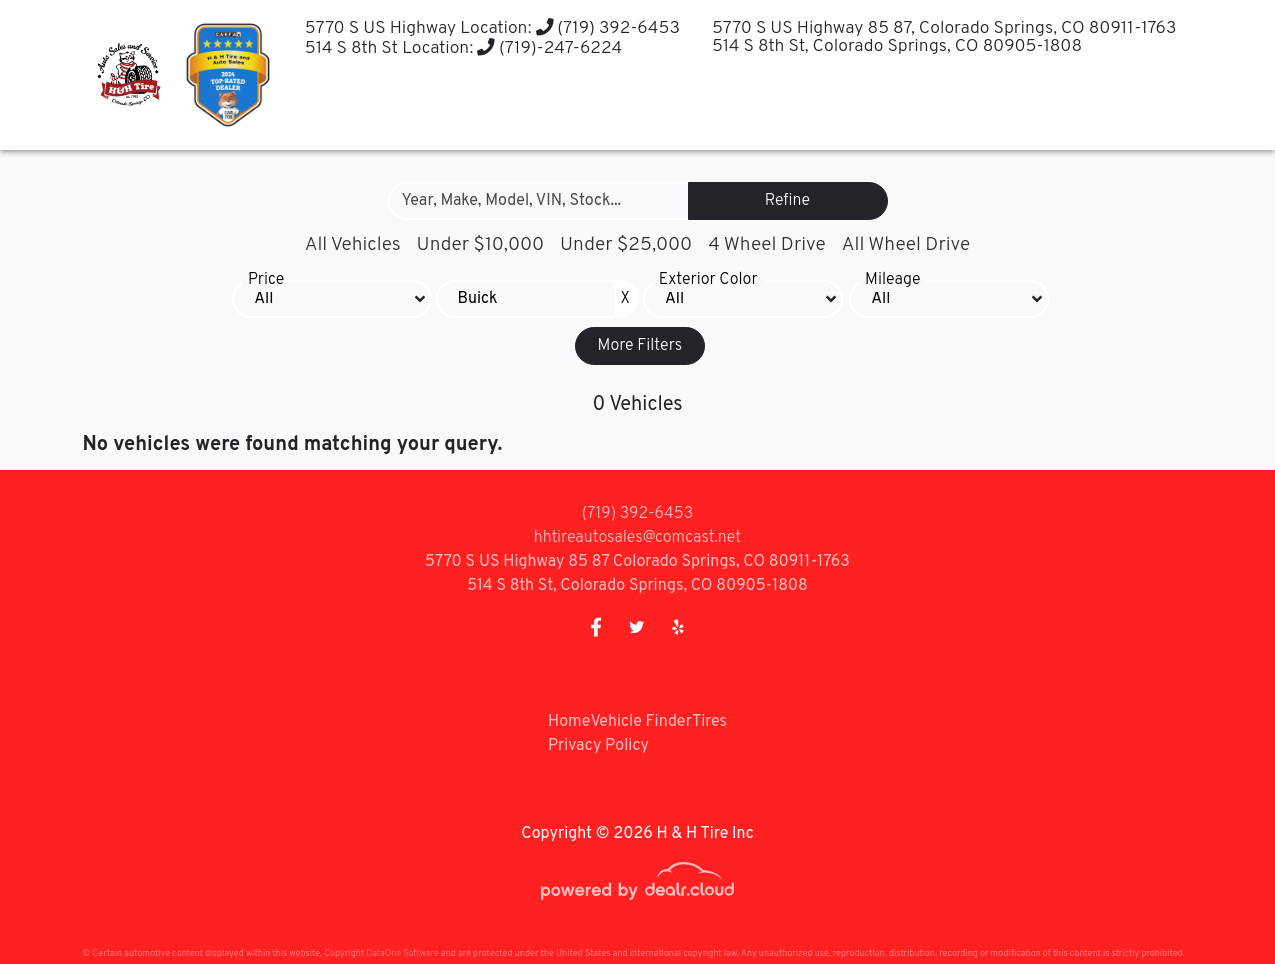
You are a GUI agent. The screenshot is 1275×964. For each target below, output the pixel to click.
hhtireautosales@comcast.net (637, 538)
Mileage (892, 280)
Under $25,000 (626, 245)
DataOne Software (402, 953)
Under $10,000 (480, 245)
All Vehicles (353, 245)
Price (266, 280)
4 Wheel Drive (767, 245)
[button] (494, 110)
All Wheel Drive (906, 245)
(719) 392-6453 (605, 28)
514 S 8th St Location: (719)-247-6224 (458, 48)
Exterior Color (708, 280)
